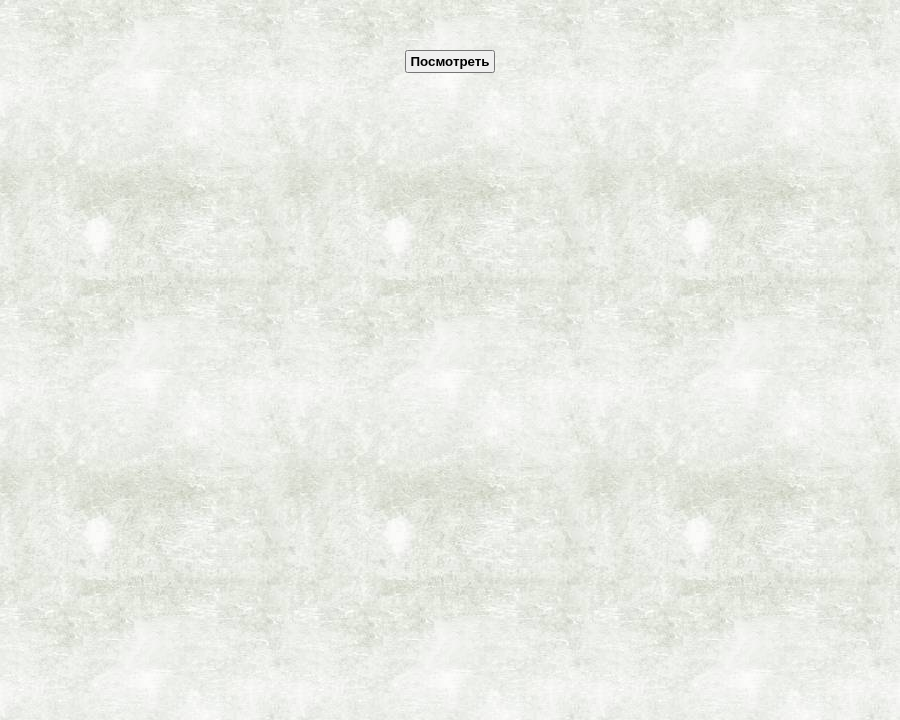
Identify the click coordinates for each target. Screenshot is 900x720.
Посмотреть (449, 61)
